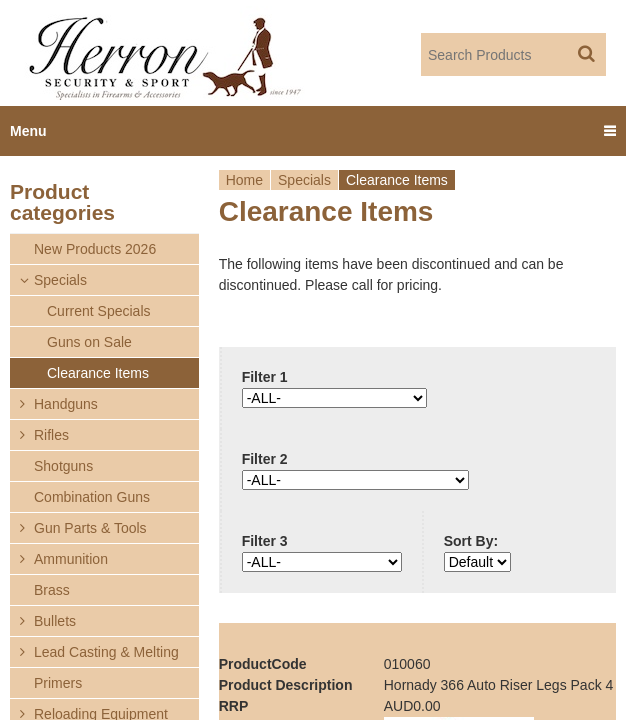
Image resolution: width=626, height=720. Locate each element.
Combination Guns (92, 497)
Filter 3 (265, 541)
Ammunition (71, 559)
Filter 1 (265, 377)
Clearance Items (98, 373)
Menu (28, 131)
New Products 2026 (95, 249)
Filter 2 (265, 459)
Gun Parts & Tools (90, 528)
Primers (58, 683)
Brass (52, 590)
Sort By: (471, 541)
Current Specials (99, 311)
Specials (304, 180)
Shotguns (63, 466)
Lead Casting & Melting (106, 652)
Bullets (55, 621)
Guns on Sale (89, 342)
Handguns (66, 404)
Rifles (51, 435)
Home (244, 180)
